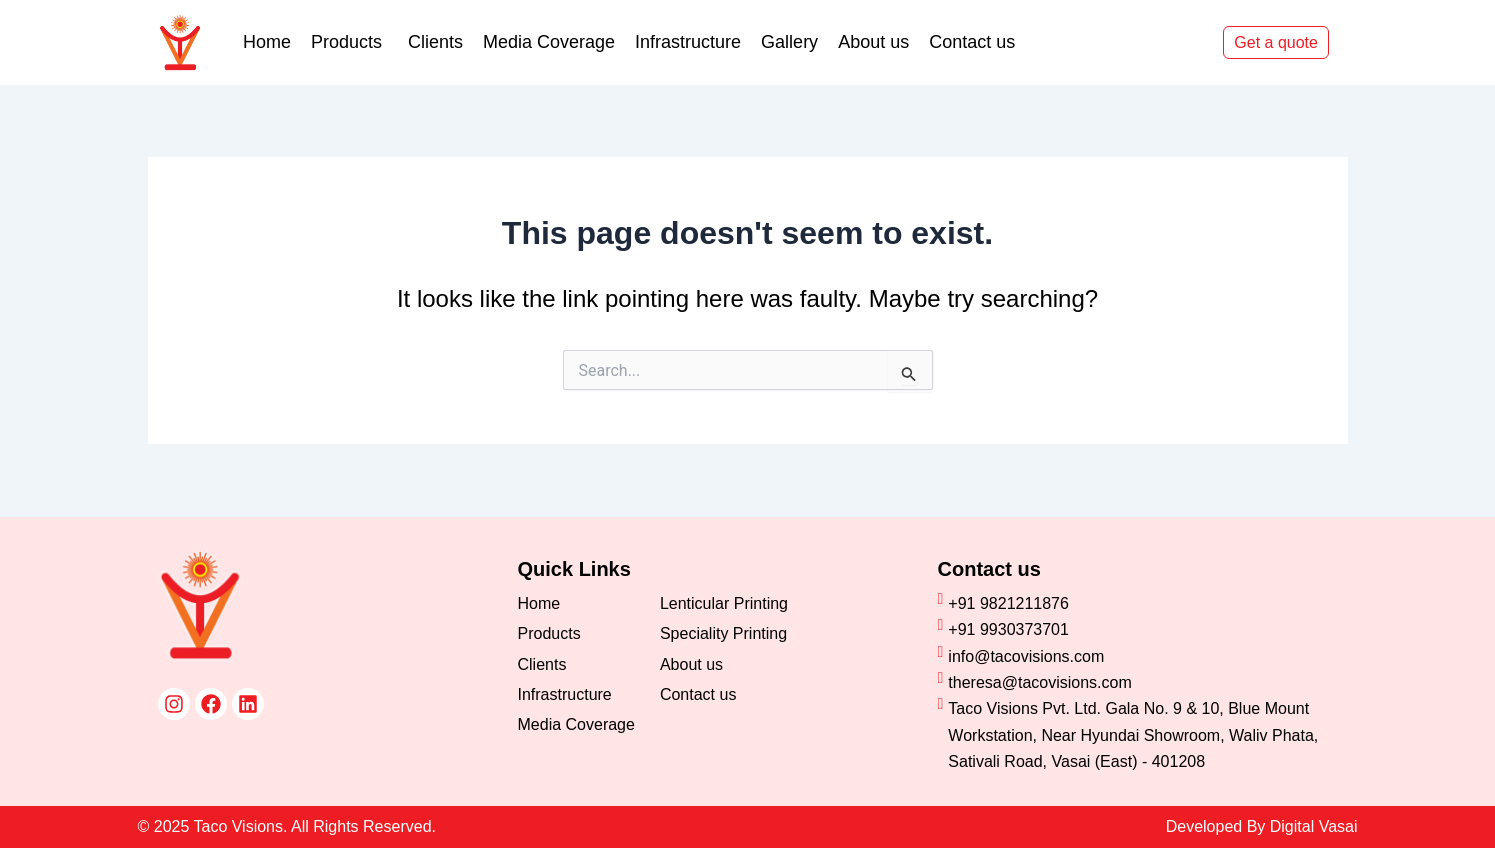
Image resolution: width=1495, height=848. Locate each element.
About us (873, 42)
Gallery (789, 42)
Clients (435, 42)
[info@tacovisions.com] (1136, 657)
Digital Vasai (1314, 826)
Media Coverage (549, 42)
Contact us (972, 42)
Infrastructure (688, 42)
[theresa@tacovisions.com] (1136, 683)
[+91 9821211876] (1136, 604)
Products (349, 42)
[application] (385, 42)
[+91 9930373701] (1136, 630)
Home (267, 42)
